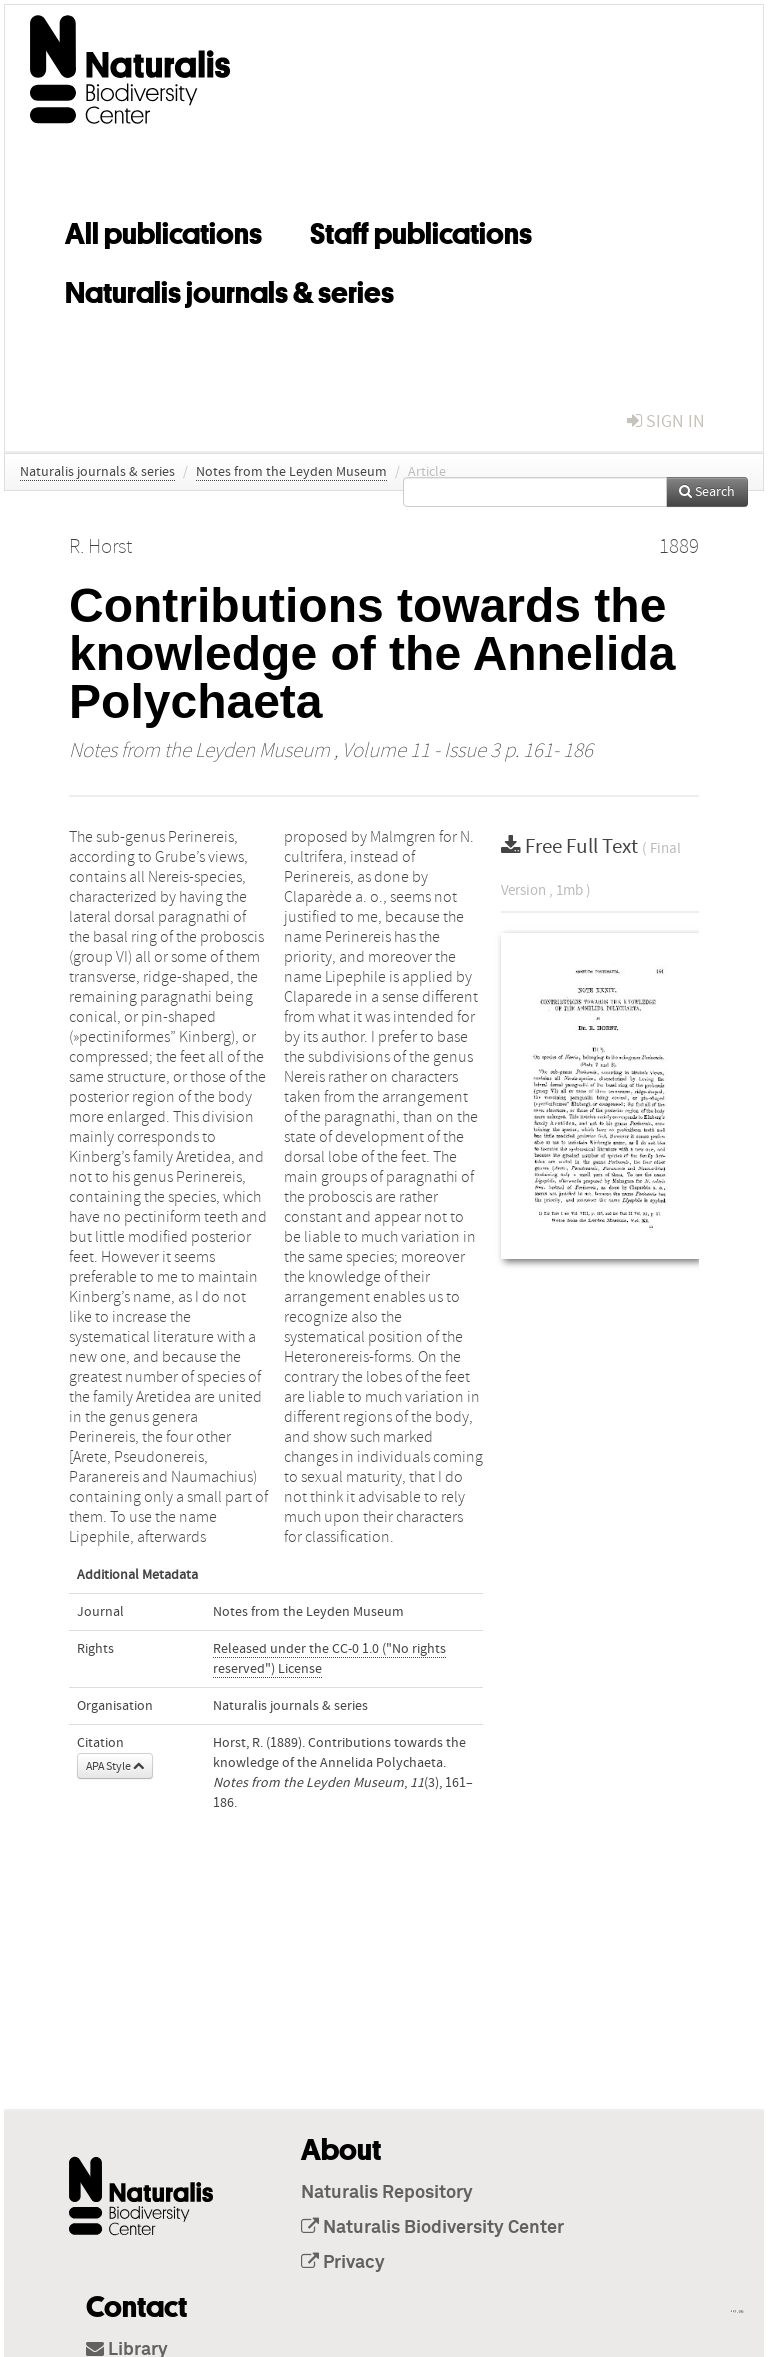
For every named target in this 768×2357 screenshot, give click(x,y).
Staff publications (421, 230)
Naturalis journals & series (229, 289)
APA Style (115, 1766)
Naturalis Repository (387, 2193)
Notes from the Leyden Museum (291, 472)
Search (707, 492)
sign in (666, 421)
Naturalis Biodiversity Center (432, 2228)
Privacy (343, 2263)
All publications (163, 230)
